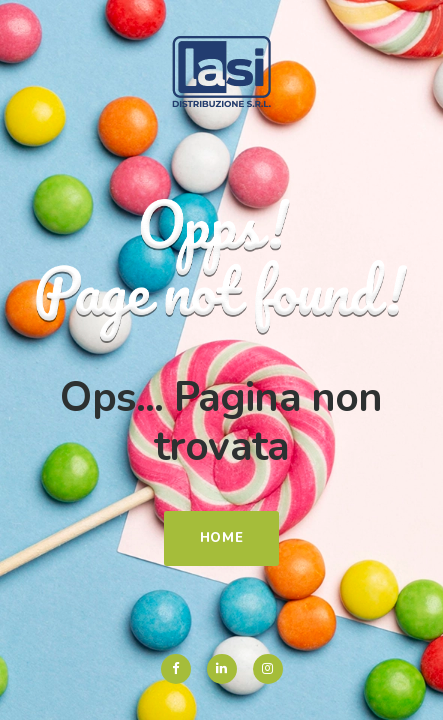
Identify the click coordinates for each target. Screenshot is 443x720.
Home (222, 538)
